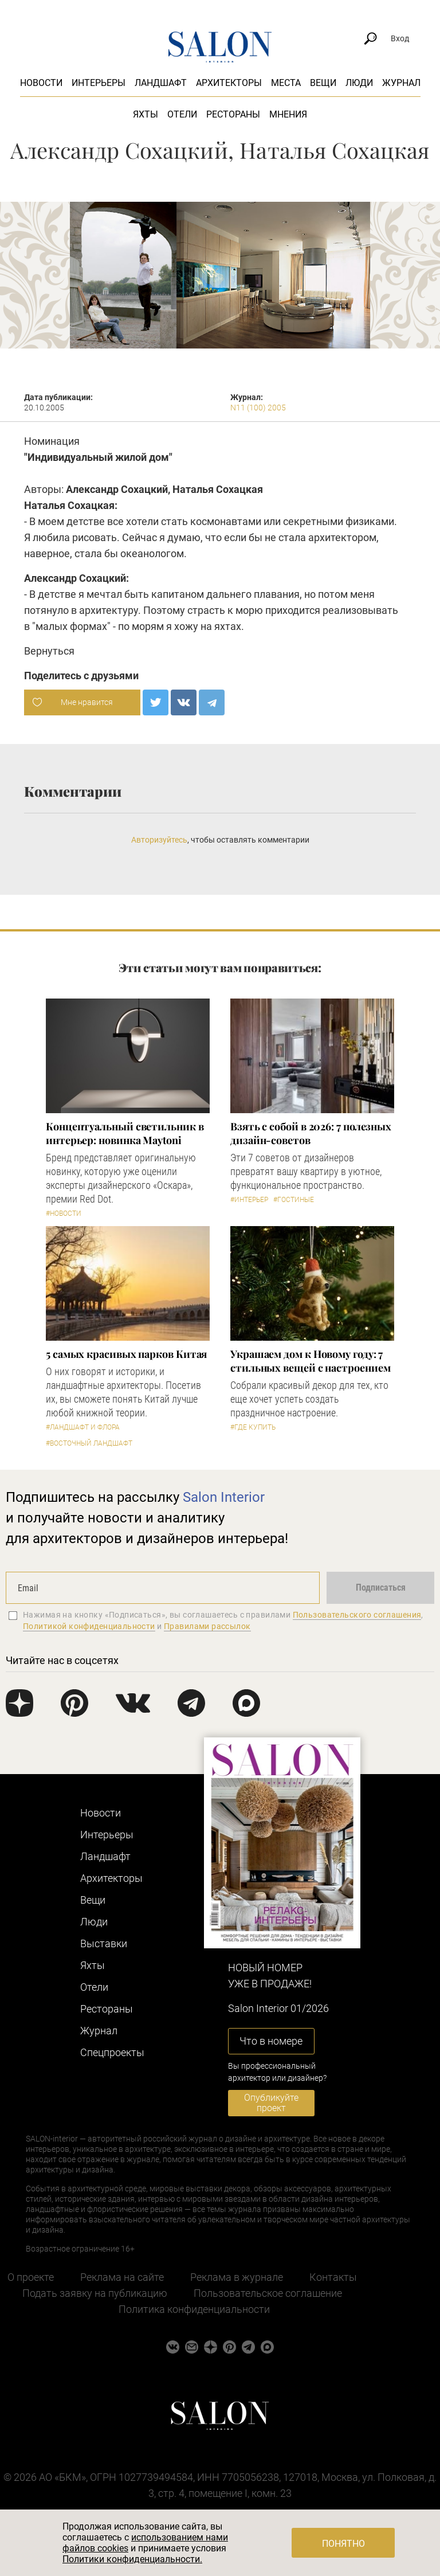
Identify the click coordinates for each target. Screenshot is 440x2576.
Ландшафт (161, 82)
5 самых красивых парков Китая (126, 1354)
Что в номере (270, 2041)
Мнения (288, 114)
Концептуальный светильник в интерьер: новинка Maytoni (125, 1133)
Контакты (333, 2277)
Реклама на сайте (122, 2277)
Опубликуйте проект (271, 2102)
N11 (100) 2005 (258, 407)
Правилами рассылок (207, 1626)
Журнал (401, 82)
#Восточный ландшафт (89, 1443)
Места (286, 82)
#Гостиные (293, 1199)
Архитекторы (229, 82)
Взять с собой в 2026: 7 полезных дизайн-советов (310, 1133)
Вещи (323, 82)
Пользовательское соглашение (268, 2293)
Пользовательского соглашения (357, 1614)
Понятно (343, 2543)
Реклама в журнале (236, 2277)
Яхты (145, 114)
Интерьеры (98, 82)
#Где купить (253, 1427)
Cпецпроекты (112, 2052)
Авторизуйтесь (159, 839)
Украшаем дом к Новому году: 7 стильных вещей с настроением (310, 1361)
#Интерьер (249, 1199)
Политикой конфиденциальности (89, 1626)
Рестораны (233, 114)
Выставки (103, 1943)
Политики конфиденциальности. (132, 2559)
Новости (41, 82)
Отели (182, 114)
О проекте (30, 2277)
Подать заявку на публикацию (94, 2293)
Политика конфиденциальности (194, 2309)
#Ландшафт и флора (83, 1427)
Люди (359, 82)
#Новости (63, 1213)
